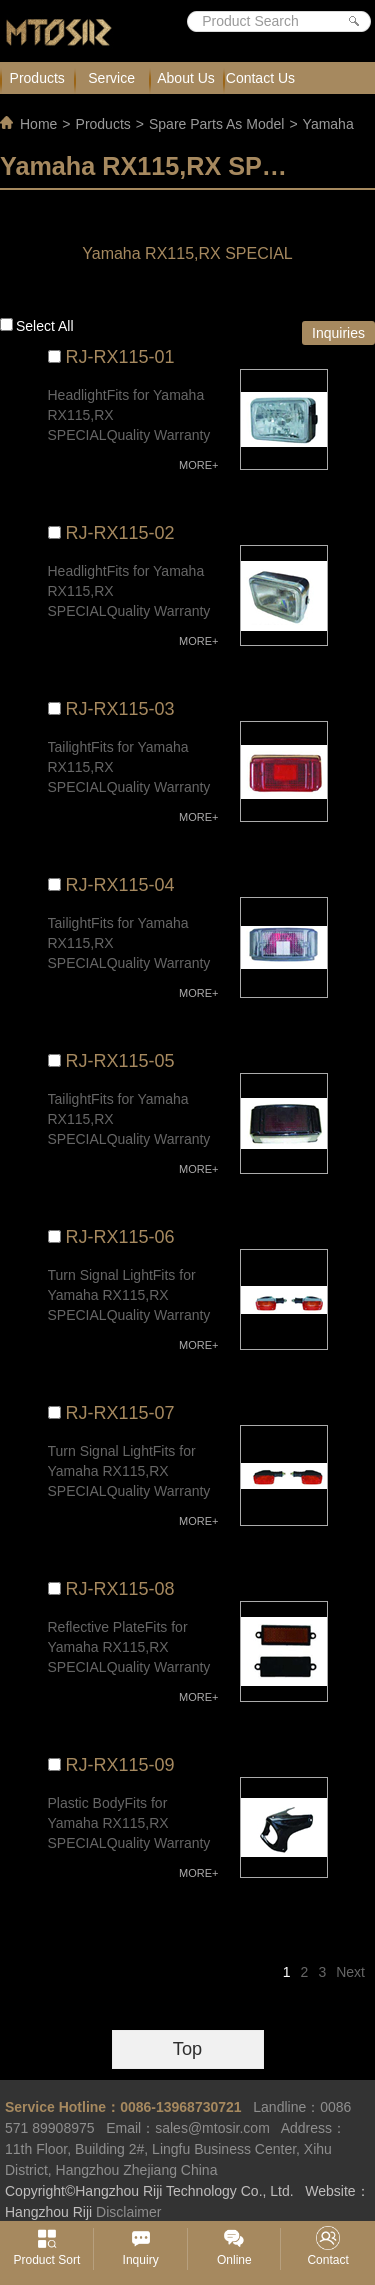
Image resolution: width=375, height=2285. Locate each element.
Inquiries (338, 333)
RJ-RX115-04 (120, 885)
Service (111, 78)
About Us (186, 78)
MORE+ (198, 465)
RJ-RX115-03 (120, 709)
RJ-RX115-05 (120, 1061)
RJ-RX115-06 (120, 1237)
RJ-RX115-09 (120, 1765)
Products (37, 78)
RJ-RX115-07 (120, 1413)
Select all (45, 326)
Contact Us (260, 78)
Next (350, 1972)
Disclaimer (128, 2212)
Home (38, 124)
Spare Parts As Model (216, 124)
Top (187, 2049)
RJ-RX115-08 (120, 1589)
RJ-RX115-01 (120, 357)
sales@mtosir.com (212, 2128)
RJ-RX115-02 (120, 533)
